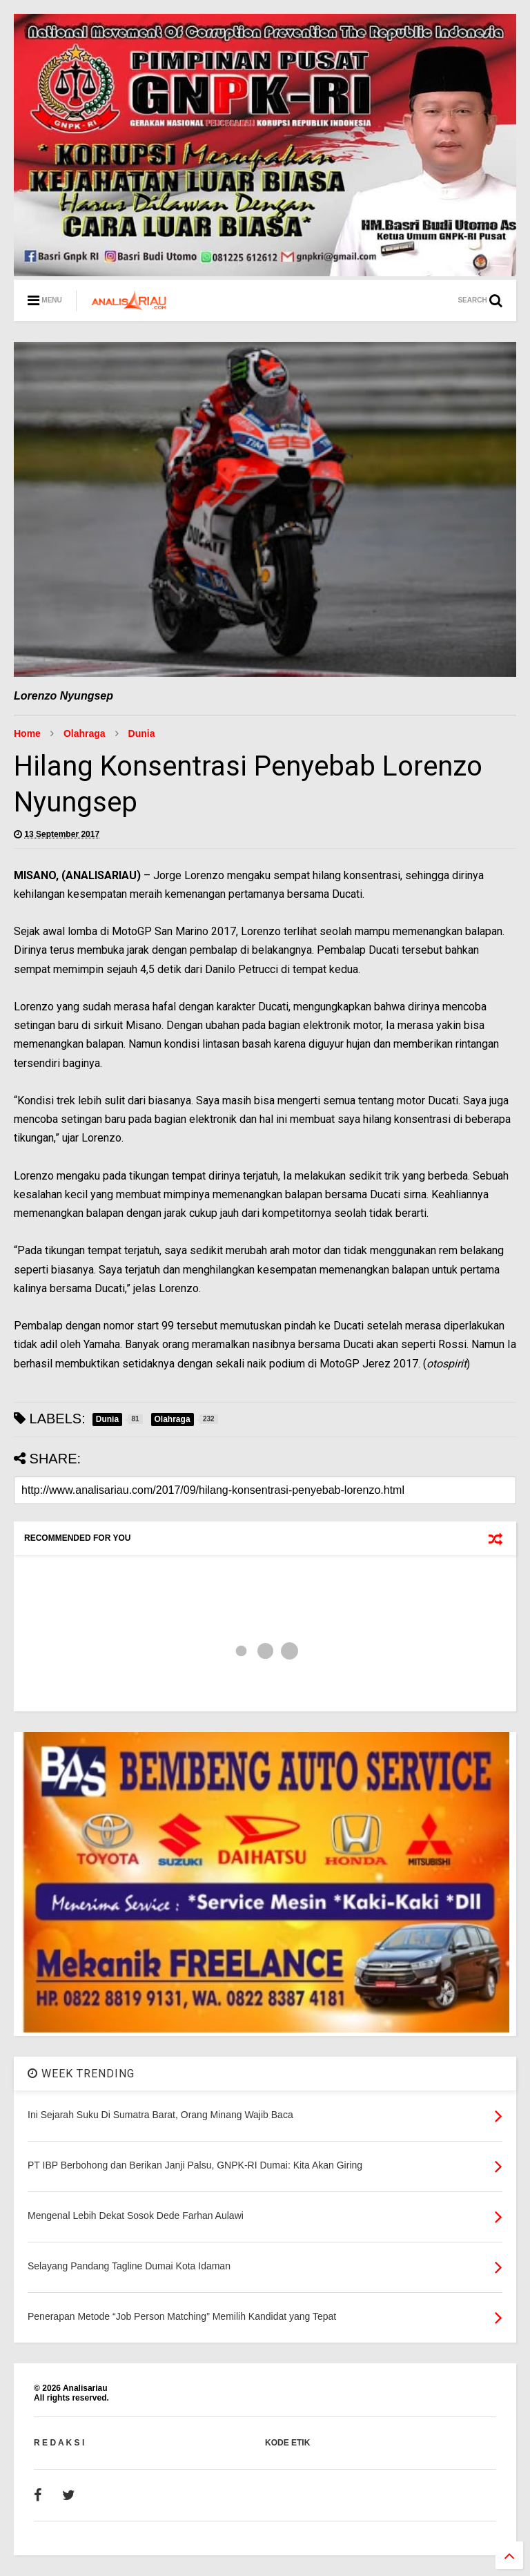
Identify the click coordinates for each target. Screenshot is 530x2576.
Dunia (141, 733)
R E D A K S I (59, 2443)
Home (27, 733)
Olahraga (84, 733)
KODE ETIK (287, 2443)
